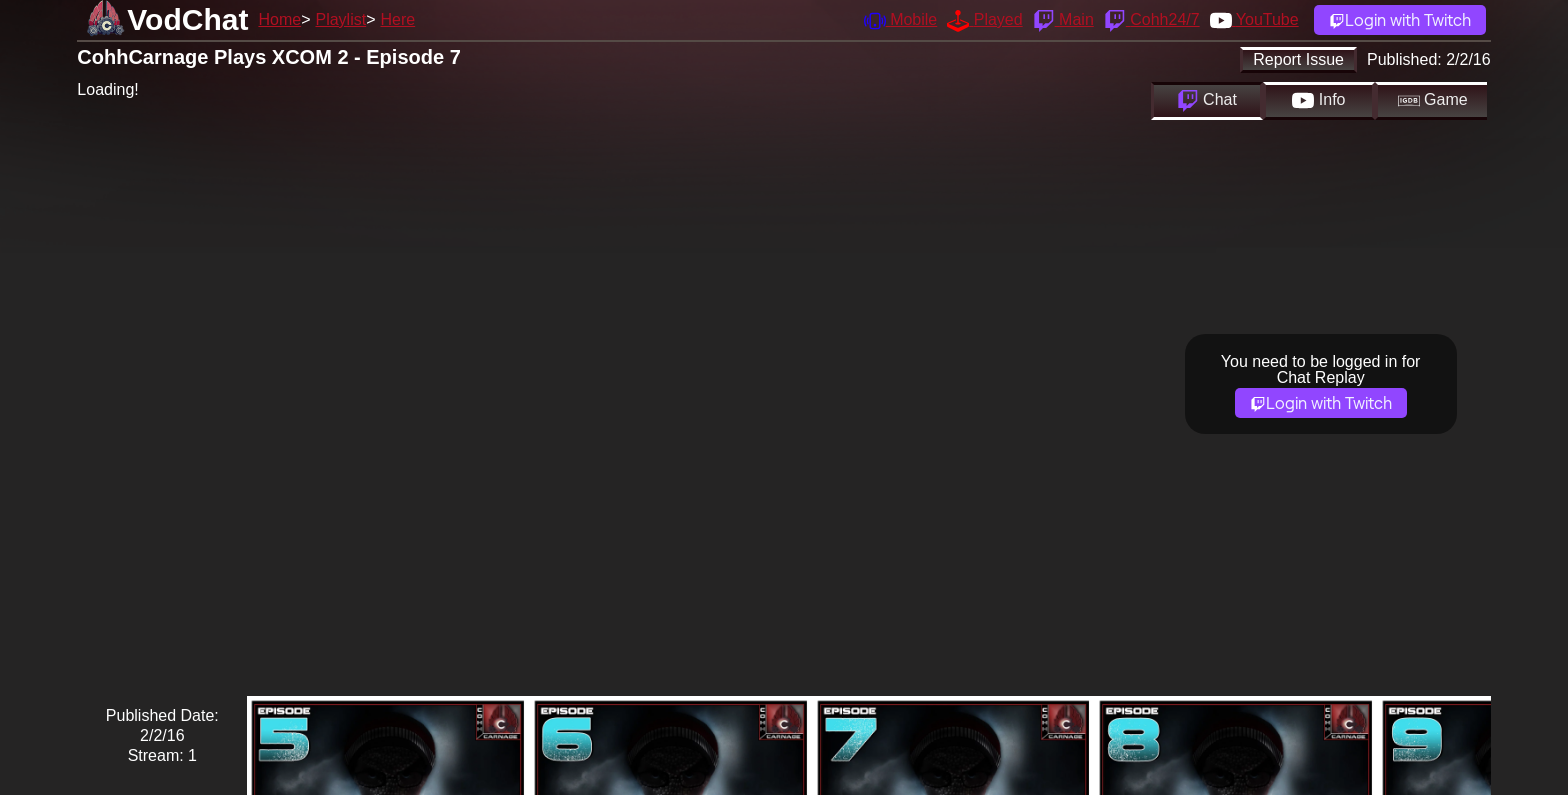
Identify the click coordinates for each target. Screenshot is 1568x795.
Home (279, 19)
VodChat (187, 19)
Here (398, 19)
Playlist (340, 19)
